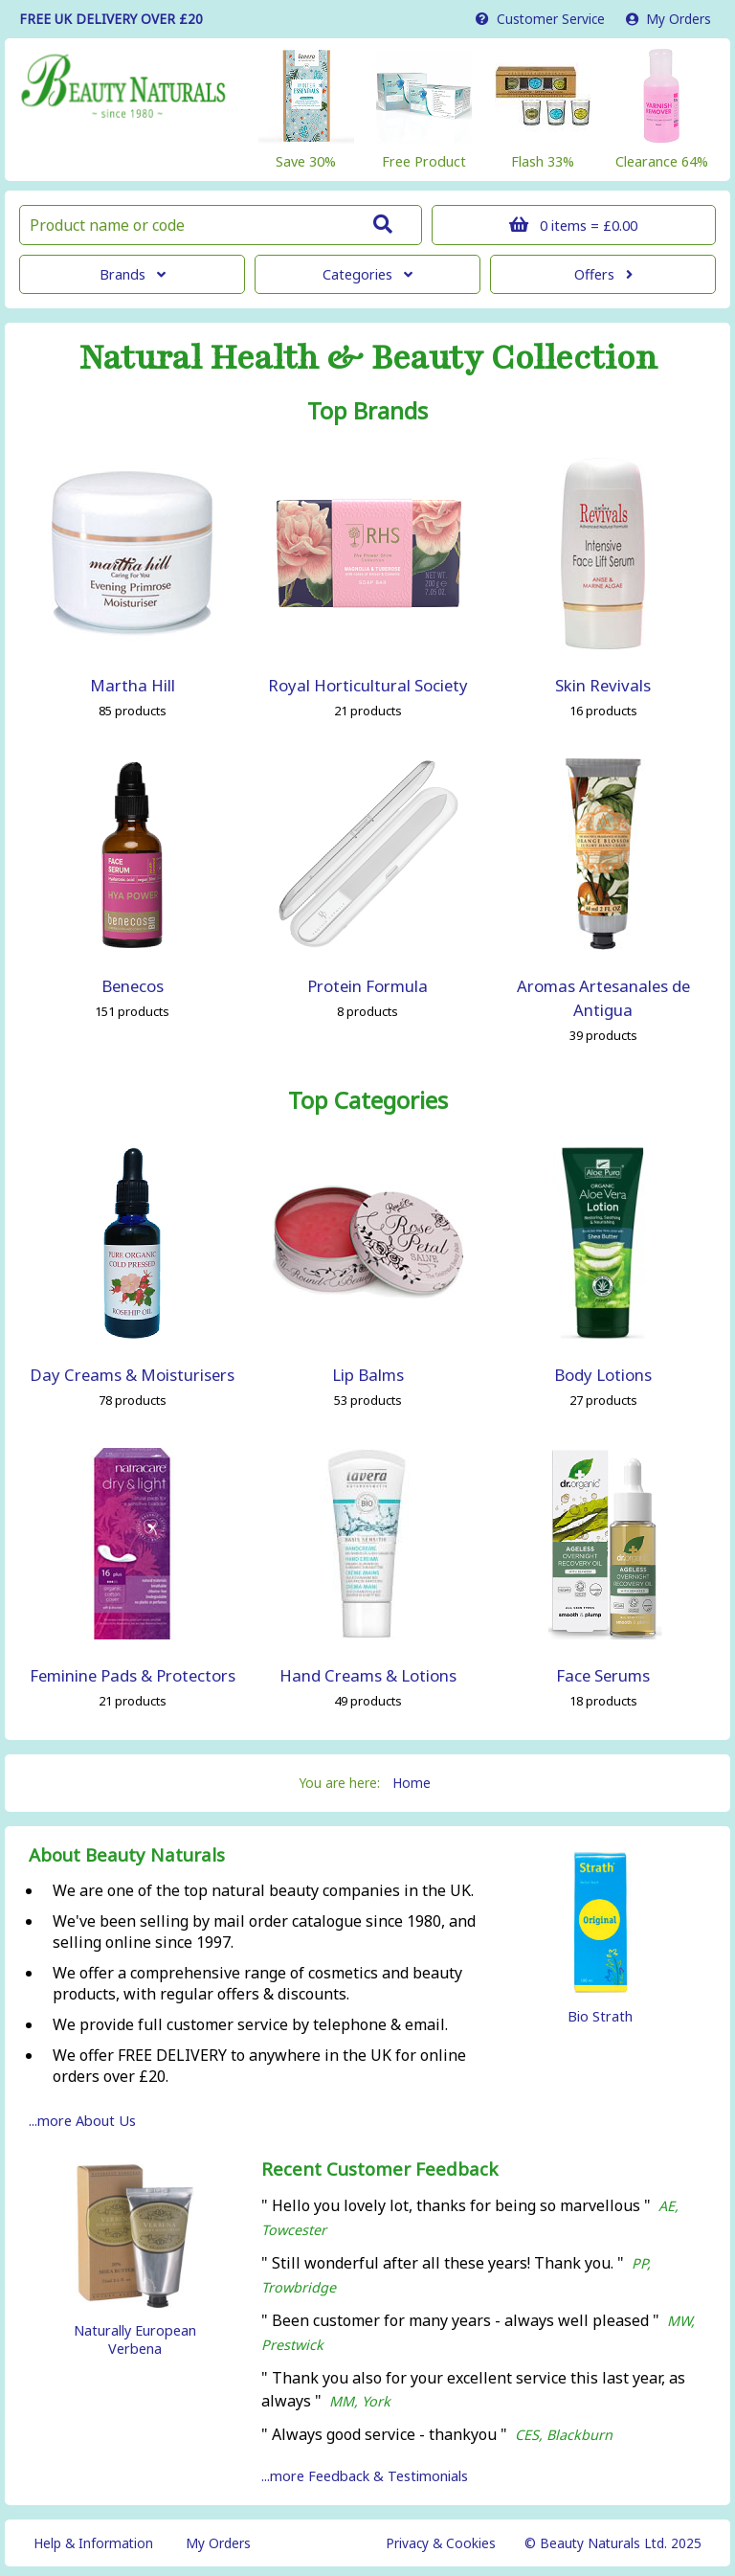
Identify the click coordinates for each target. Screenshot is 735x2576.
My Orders (668, 19)
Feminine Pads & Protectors (132, 1675)
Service (540, 19)
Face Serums (603, 1675)
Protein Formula (367, 986)
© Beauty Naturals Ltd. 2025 (613, 2543)
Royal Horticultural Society (368, 685)
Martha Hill (132, 685)
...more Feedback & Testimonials (364, 2476)
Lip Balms (368, 1375)
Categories (367, 274)
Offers (603, 274)
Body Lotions (603, 1375)
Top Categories (368, 1100)
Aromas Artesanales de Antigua (603, 998)
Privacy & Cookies (441, 2543)
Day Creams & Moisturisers (132, 1375)
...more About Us (82, 2121)
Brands (133, 274)
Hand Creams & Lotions (368, 1675)
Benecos (132, 986)
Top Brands (367, 410)
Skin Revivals (603, 685)
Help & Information (93, 2543)
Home (411, 1783)
